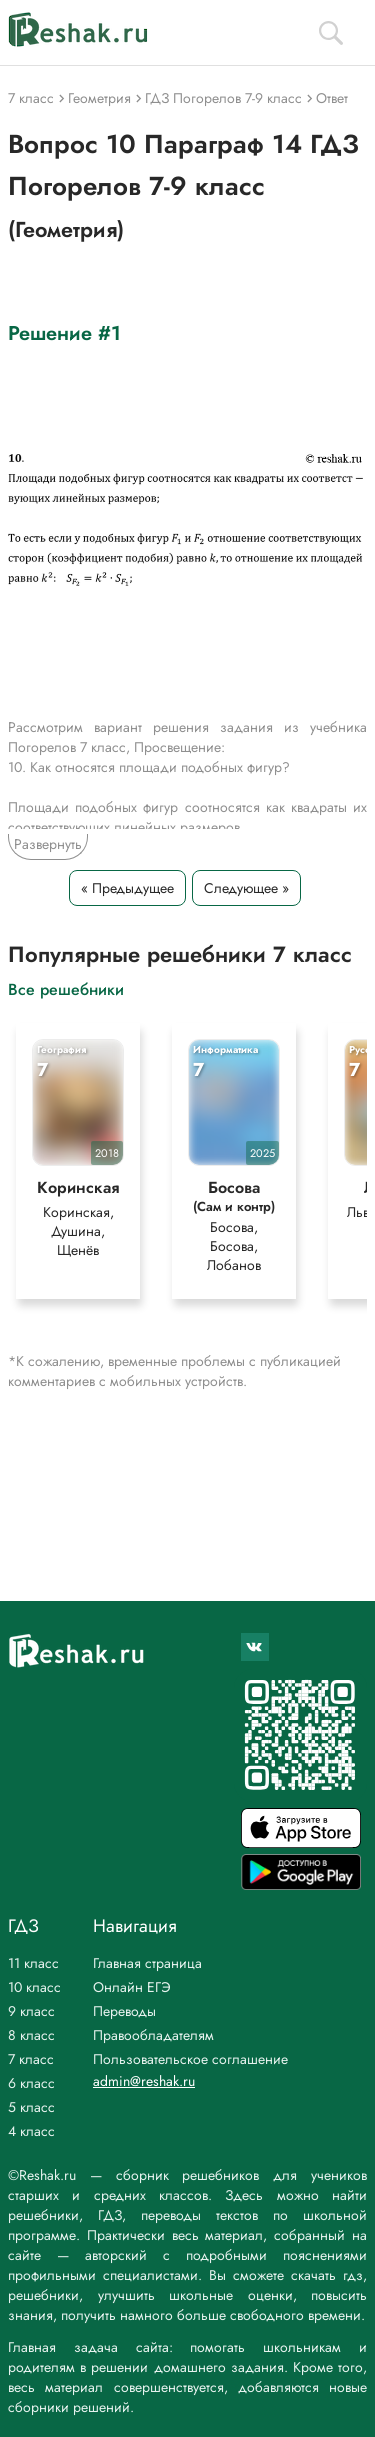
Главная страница (147, 1963)
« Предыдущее (127, 888)
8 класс (31, 2035)
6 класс (31, 2083)
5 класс (31, 2107)
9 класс (31, 2011)
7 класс (31, 2059)
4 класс (31, 2131)
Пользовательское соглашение (190, 2059)
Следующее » (246, 888)
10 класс (34, 1987)
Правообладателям (153, 2035)
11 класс (33, 1963)
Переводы (124, 2011)
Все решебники (66, 988)
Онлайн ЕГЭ (132, 1987)
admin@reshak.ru (144, 2081)
